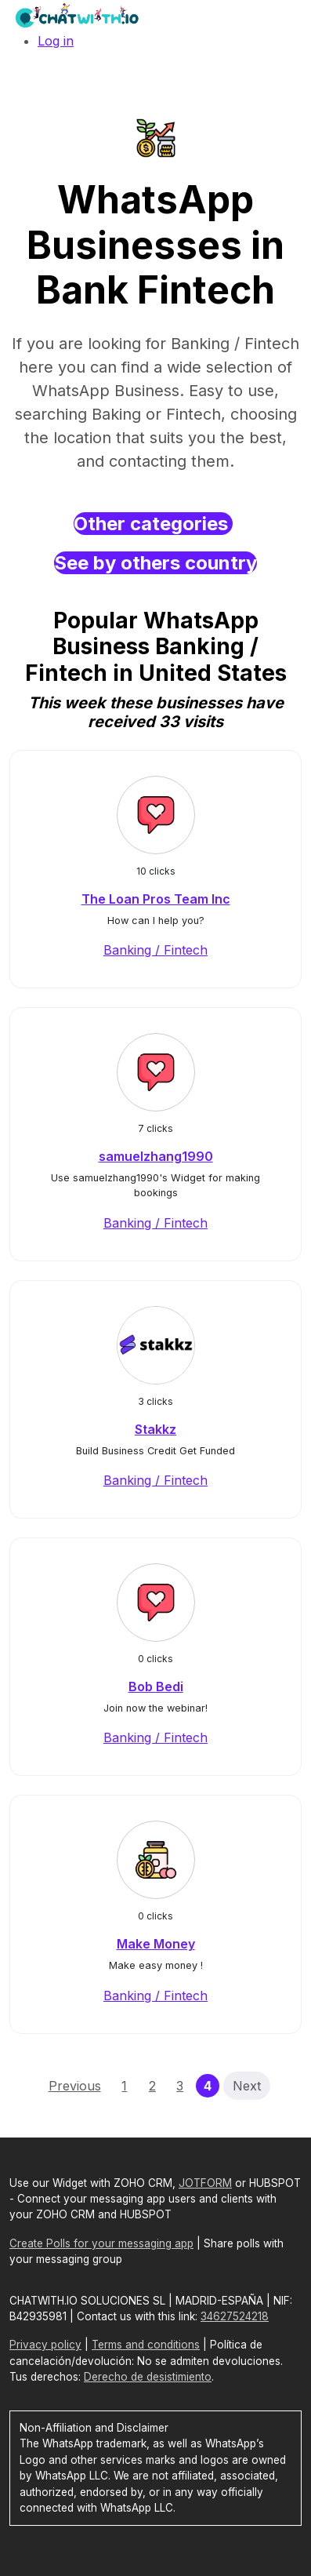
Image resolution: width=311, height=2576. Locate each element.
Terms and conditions (146, 2344)
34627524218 (235, 2316)
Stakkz (155, 1429)
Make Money (156, 1944)
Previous (75, 2086)
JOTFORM (205, 2183)
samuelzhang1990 (156, 1156)
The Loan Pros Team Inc (155, 899)
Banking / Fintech (155, 950)
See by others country (155, 562)
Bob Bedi (155, 1686)
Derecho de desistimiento (148, 2376)
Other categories (153, 523)
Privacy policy (45, 2344)
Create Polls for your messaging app (101, 2243)
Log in (56, 41)
